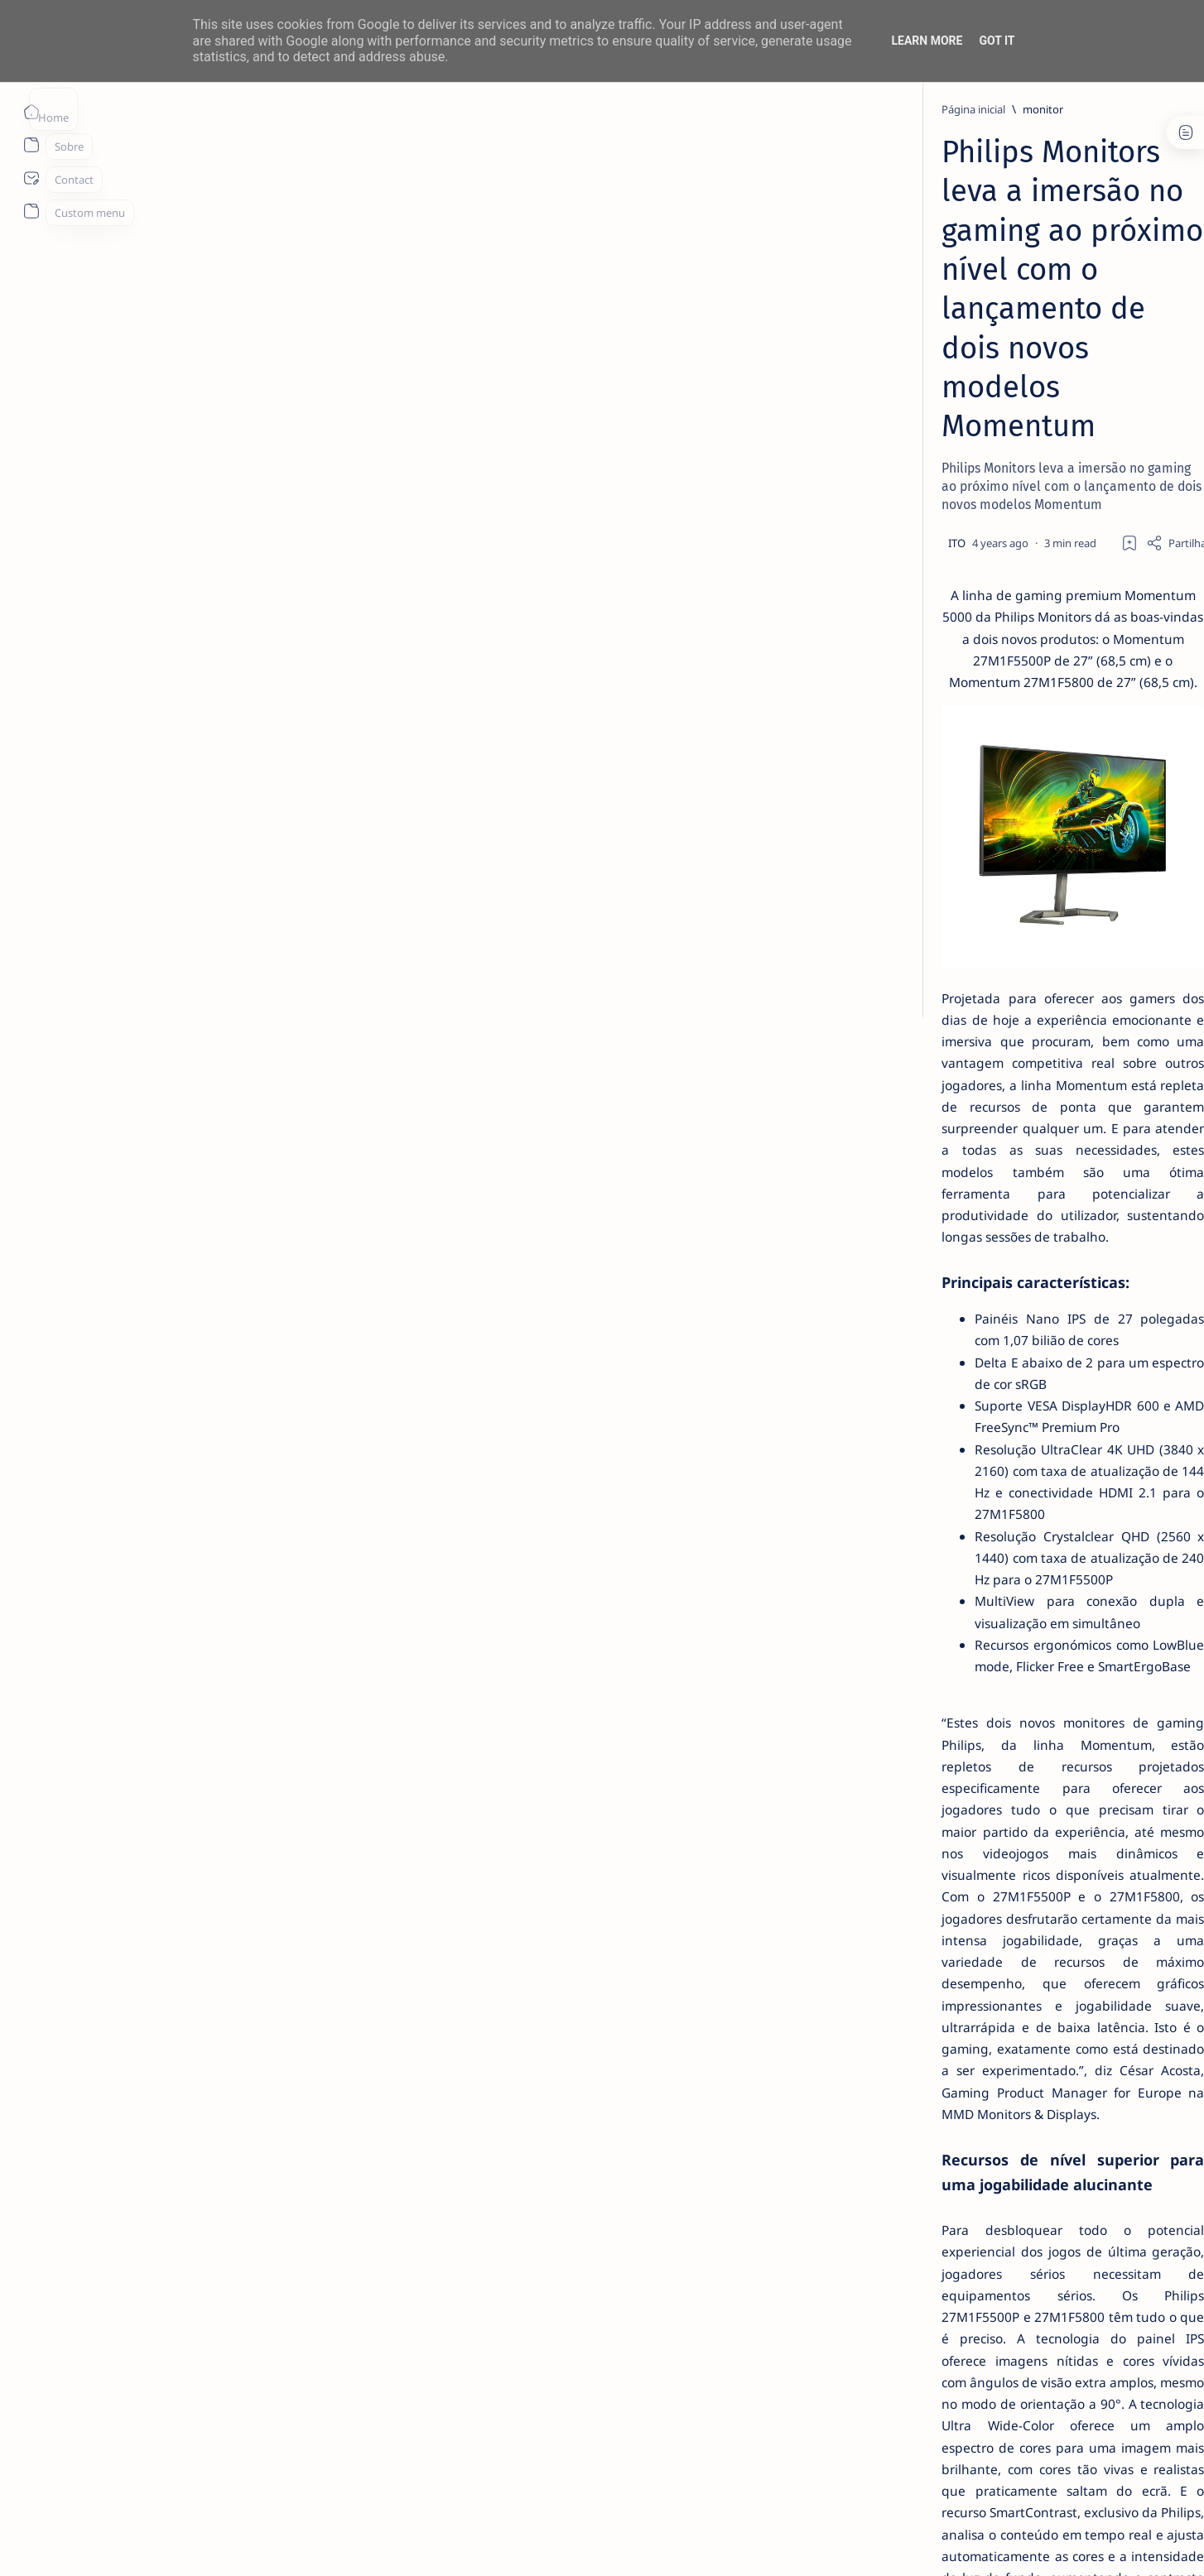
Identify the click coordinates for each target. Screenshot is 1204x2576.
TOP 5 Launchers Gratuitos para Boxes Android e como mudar (979, 437)
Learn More (926, 40)
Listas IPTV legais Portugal (964, 700)
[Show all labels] (905, 957)
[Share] (798, 328)
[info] (937, 478)
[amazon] (1033, 835)
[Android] (945, 405)
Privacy (981, 1011)
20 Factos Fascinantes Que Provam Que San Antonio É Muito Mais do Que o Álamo (985, 627)
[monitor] (279, 109)
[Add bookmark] (749, 328)
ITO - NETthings (191, 2543)
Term (869, 1011)
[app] (913, 918)
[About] (31, 144)
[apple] (1033, 918)
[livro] (941, 288)
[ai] (1033, 793)
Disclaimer (923, 1011)
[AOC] (1033, 876)
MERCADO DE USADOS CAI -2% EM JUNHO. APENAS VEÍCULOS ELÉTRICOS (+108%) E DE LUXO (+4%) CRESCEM (985, 528)
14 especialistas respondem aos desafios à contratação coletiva (981, 319)
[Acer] (913, 793)
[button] (1071, 2542)
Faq (1024, 1011)
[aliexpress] (913, 835)
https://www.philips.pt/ (667, 2274)
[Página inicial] (31, 111)
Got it (996, 40)
